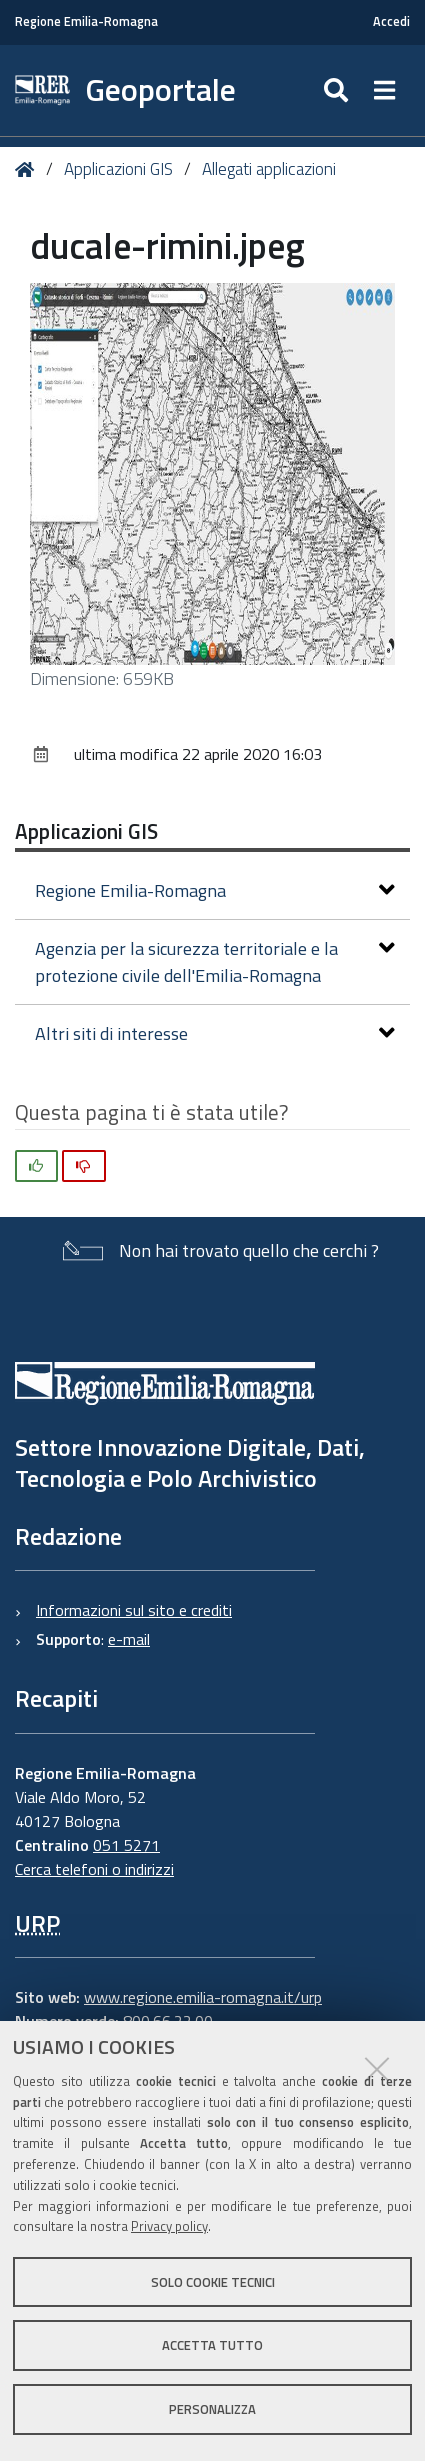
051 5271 (126, 1845)
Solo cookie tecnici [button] (213, 2282)
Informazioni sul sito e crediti (134, 1610)
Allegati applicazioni (269, 169)
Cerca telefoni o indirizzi (94, 1869)
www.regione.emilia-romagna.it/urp (203, 1997)
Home (28, 169)
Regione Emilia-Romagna (86, 21)
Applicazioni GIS (118, 169)
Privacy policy (169, 2226)
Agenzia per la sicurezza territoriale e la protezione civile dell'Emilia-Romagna (215, 962)
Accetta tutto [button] (212, 2345)
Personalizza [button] (212, 2409)
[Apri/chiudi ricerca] (338, 90)
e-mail (129, 1639)
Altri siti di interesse (215, 1033)
